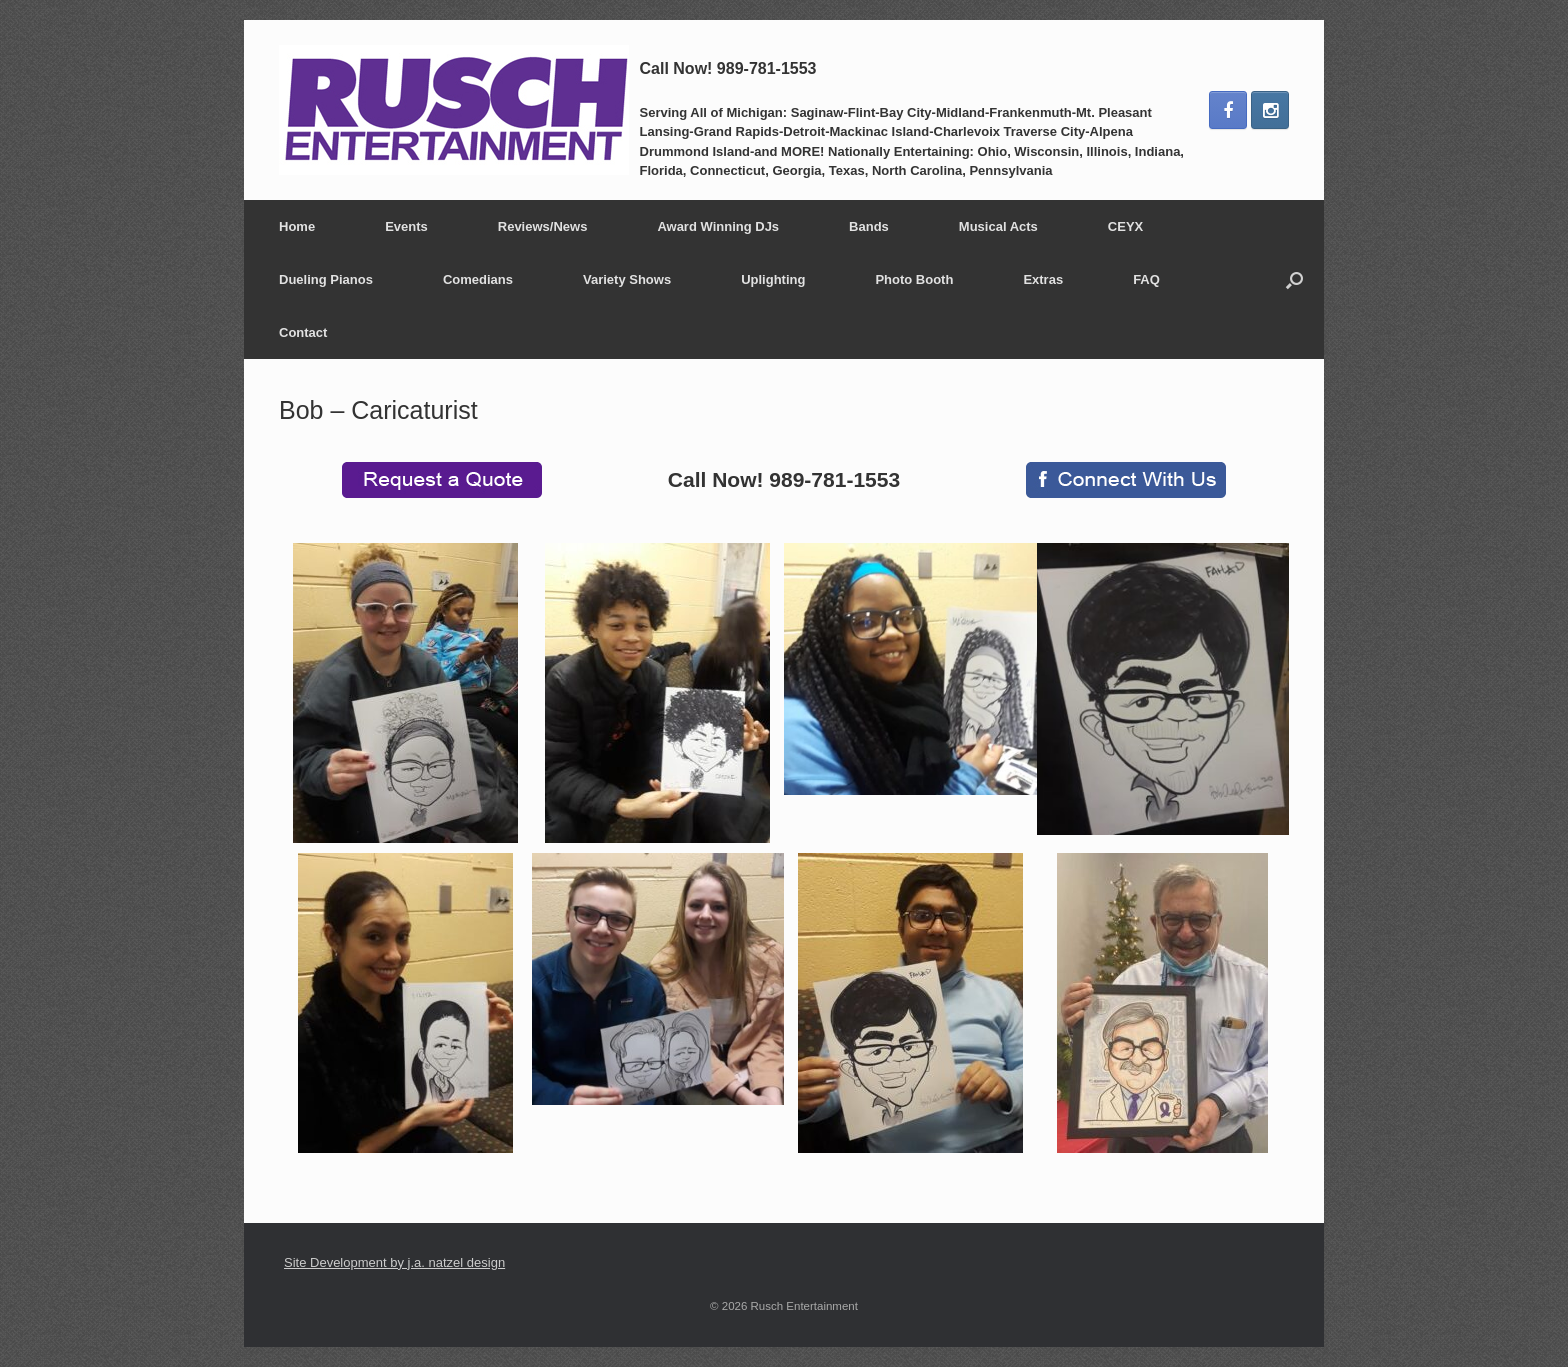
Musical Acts (998, 226)
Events (406, 226)
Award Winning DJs (718, 226)
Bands (869, 226)
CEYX (1125, 226)
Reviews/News (543, 226)
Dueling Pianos (326, 279)
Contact (303, 332)
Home (297, 226)
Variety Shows (627, 279)
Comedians (478, 279)
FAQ (1146, 279)
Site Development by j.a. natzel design (394, 1262)
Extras (1043, 279)
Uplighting (773, 279)
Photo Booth (914, 279)
